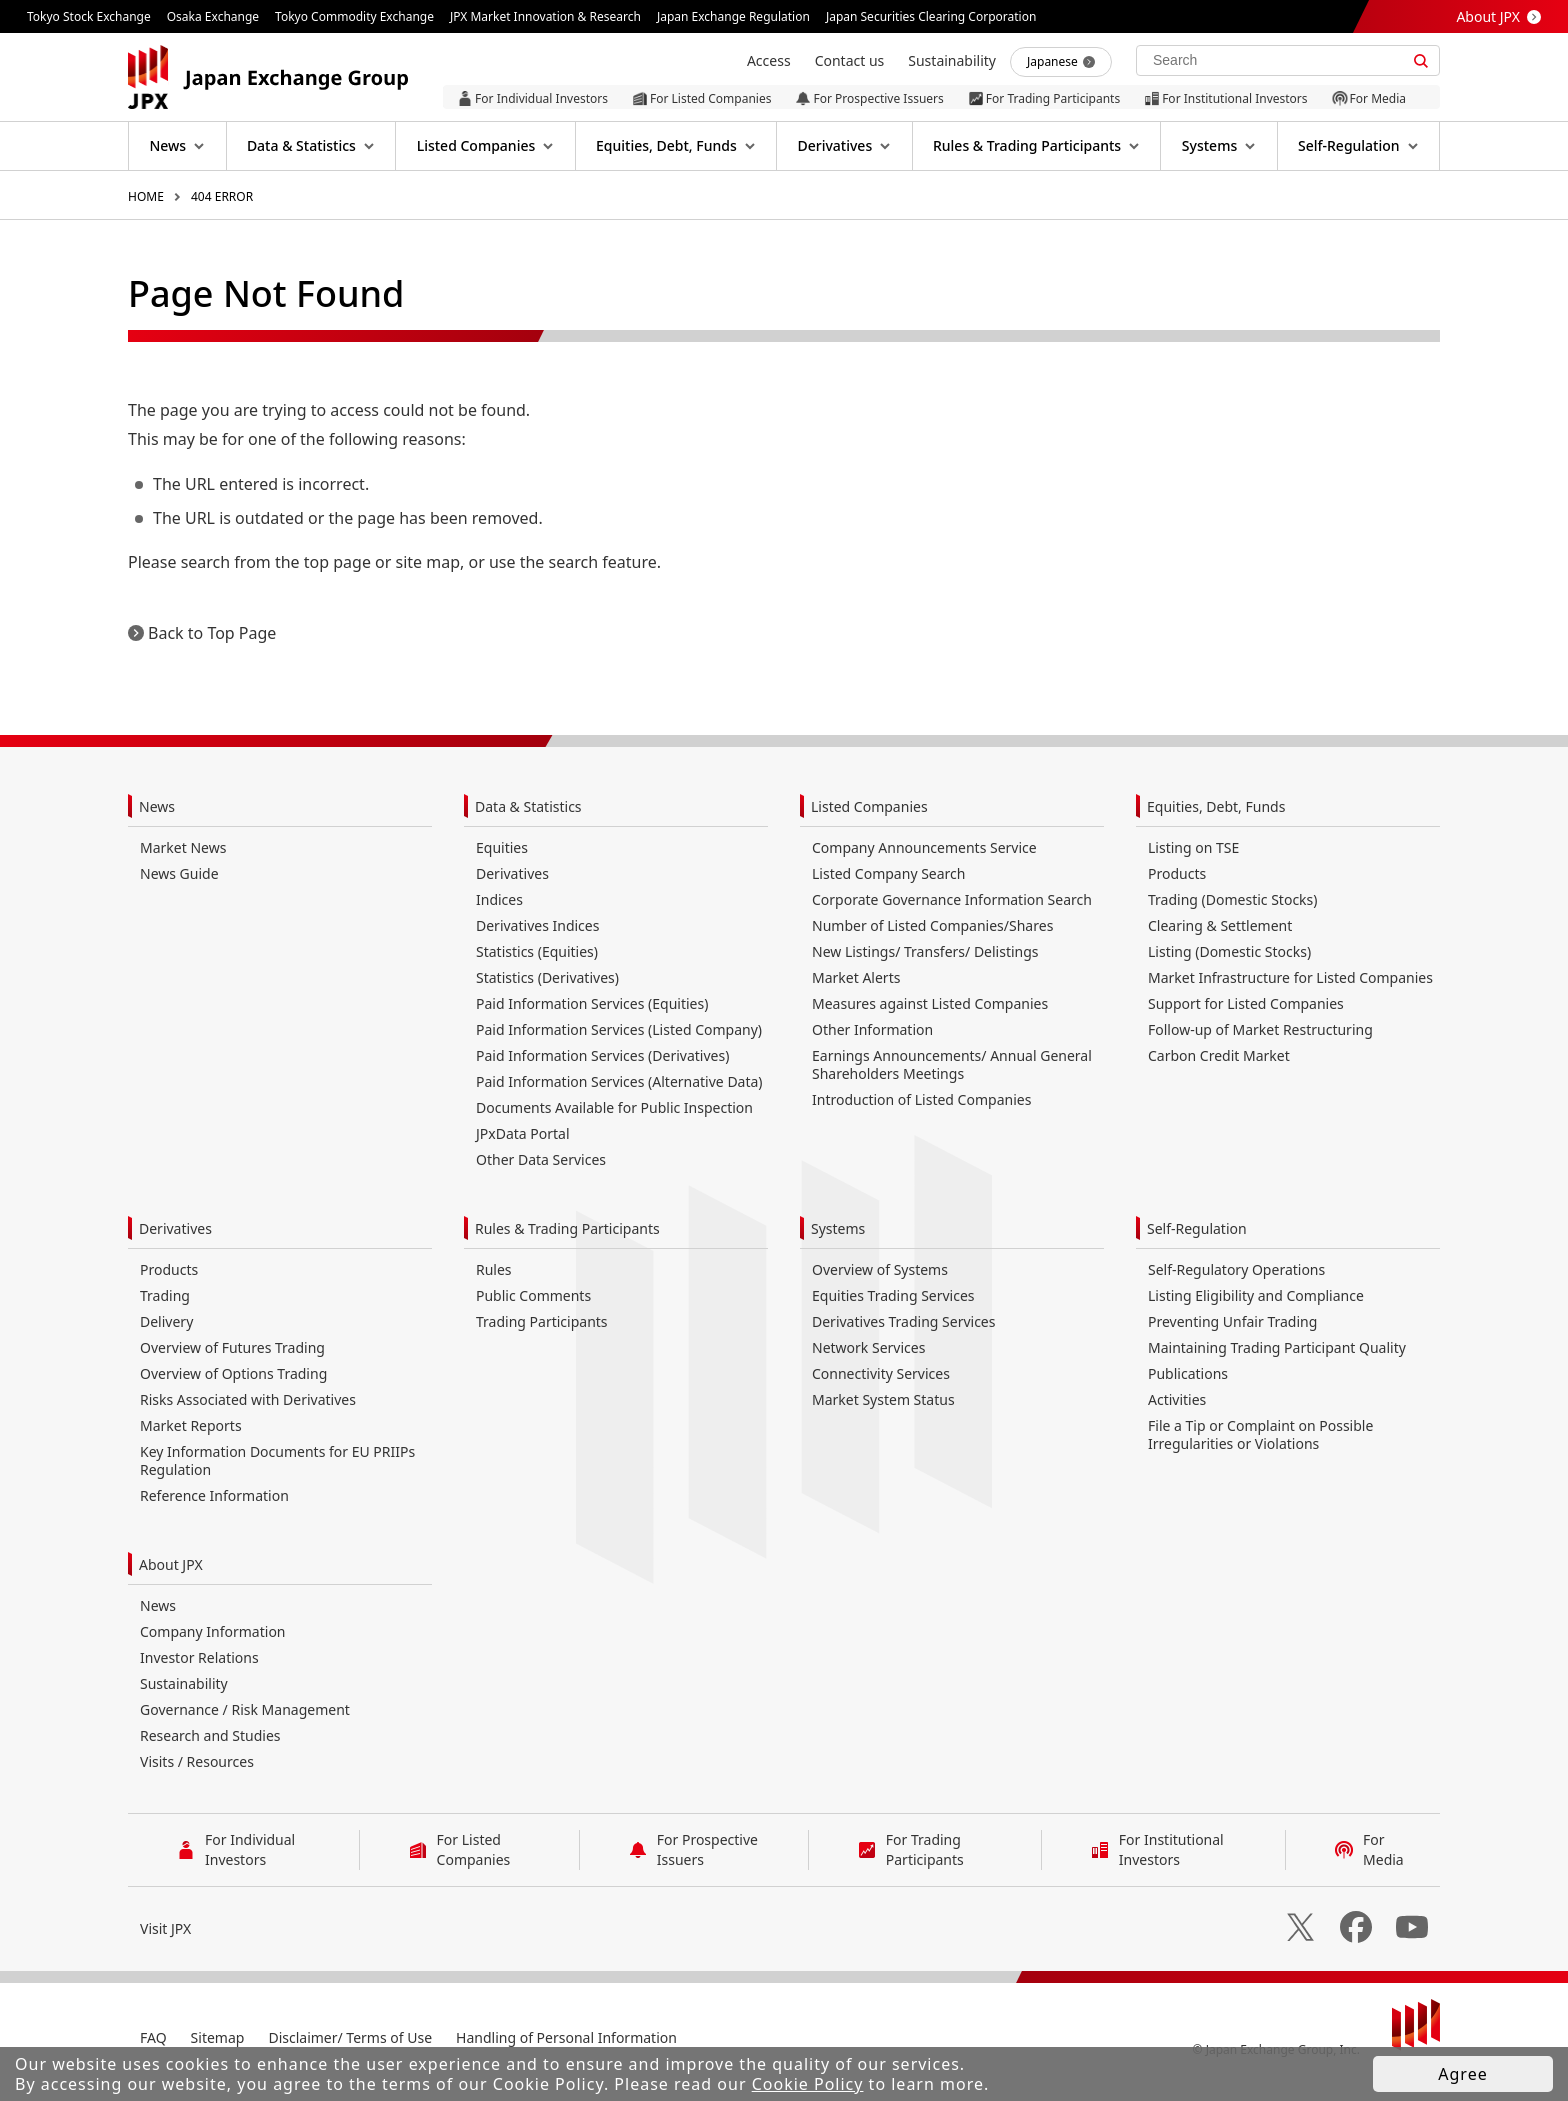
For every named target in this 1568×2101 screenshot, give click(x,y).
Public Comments (533, 1295)
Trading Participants (542, 1321)
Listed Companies (869, 806)
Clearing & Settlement (1220, 925)
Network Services (868, 1347)
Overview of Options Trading (233, 1373)
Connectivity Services (881, 1373)
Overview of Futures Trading (232, 1347)
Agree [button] (1462, 2074)
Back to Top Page (212, 633)
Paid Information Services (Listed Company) (619, 1029)
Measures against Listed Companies (930, 1003)
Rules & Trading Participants (567, 1228)
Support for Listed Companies (1246, 1003)
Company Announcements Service (924, 847)
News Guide (179, 873)
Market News (183, 847)
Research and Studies (210, 1735)
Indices (499, 899)
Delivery (166, 1321)
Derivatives (512, 873)
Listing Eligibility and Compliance (1256, 1295)
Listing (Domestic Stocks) (1229, 951)
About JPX (1488, 16)
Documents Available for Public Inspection (614, 1107)
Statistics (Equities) (537, 951)
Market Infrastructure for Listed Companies (1290, 977)
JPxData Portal (523, 1133)
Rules (494, 1269)
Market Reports (191, 1425)
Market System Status (883, 1399)
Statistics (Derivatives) (547, 977)
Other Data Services (541, 1159)
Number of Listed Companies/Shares (932, 925)
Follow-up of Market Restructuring (1260, 1029)
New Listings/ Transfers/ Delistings (925, 951)
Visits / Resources (197, 1761)
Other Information (872, 1029)
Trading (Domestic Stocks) (1232, 899)
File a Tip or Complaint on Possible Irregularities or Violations (1260, 1434)
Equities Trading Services (893, 1295)
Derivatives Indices (537, 925)
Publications (1188, 1373)
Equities (502, 847)
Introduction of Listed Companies (921, 1099)
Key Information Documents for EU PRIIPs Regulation (277, 1460)
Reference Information (214, 1495)
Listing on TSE (1193, 847)
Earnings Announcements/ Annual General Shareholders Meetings (952, 1064)
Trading (165, 1295)
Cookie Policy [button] (808, 2084)
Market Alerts (856, 977)
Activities (1177, 1399)
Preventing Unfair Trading (1232, 1321)
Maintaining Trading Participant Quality (1277, 1347)
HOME (146, 196)
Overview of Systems (880, 1269)
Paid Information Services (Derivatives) (602, 1055)
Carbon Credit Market (1219, 1055)
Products (1177, 873)
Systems (838, 1228)
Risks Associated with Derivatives (248, 1399)
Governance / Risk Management (245, 1709)
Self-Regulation (1197, 1228)
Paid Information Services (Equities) (592, 1003)
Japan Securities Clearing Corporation (931, 16)
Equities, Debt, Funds (1216, 806)
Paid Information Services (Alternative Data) (619, 1081)
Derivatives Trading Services (903, 1321)
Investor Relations (199, 1657)
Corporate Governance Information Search (952, 899)
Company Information (213, 1631)
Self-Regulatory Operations (1236, 1269)
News (157, 806)
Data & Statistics (528, 806)
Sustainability (184, 1683)
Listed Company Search (888, 873)
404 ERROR (222, 196)
